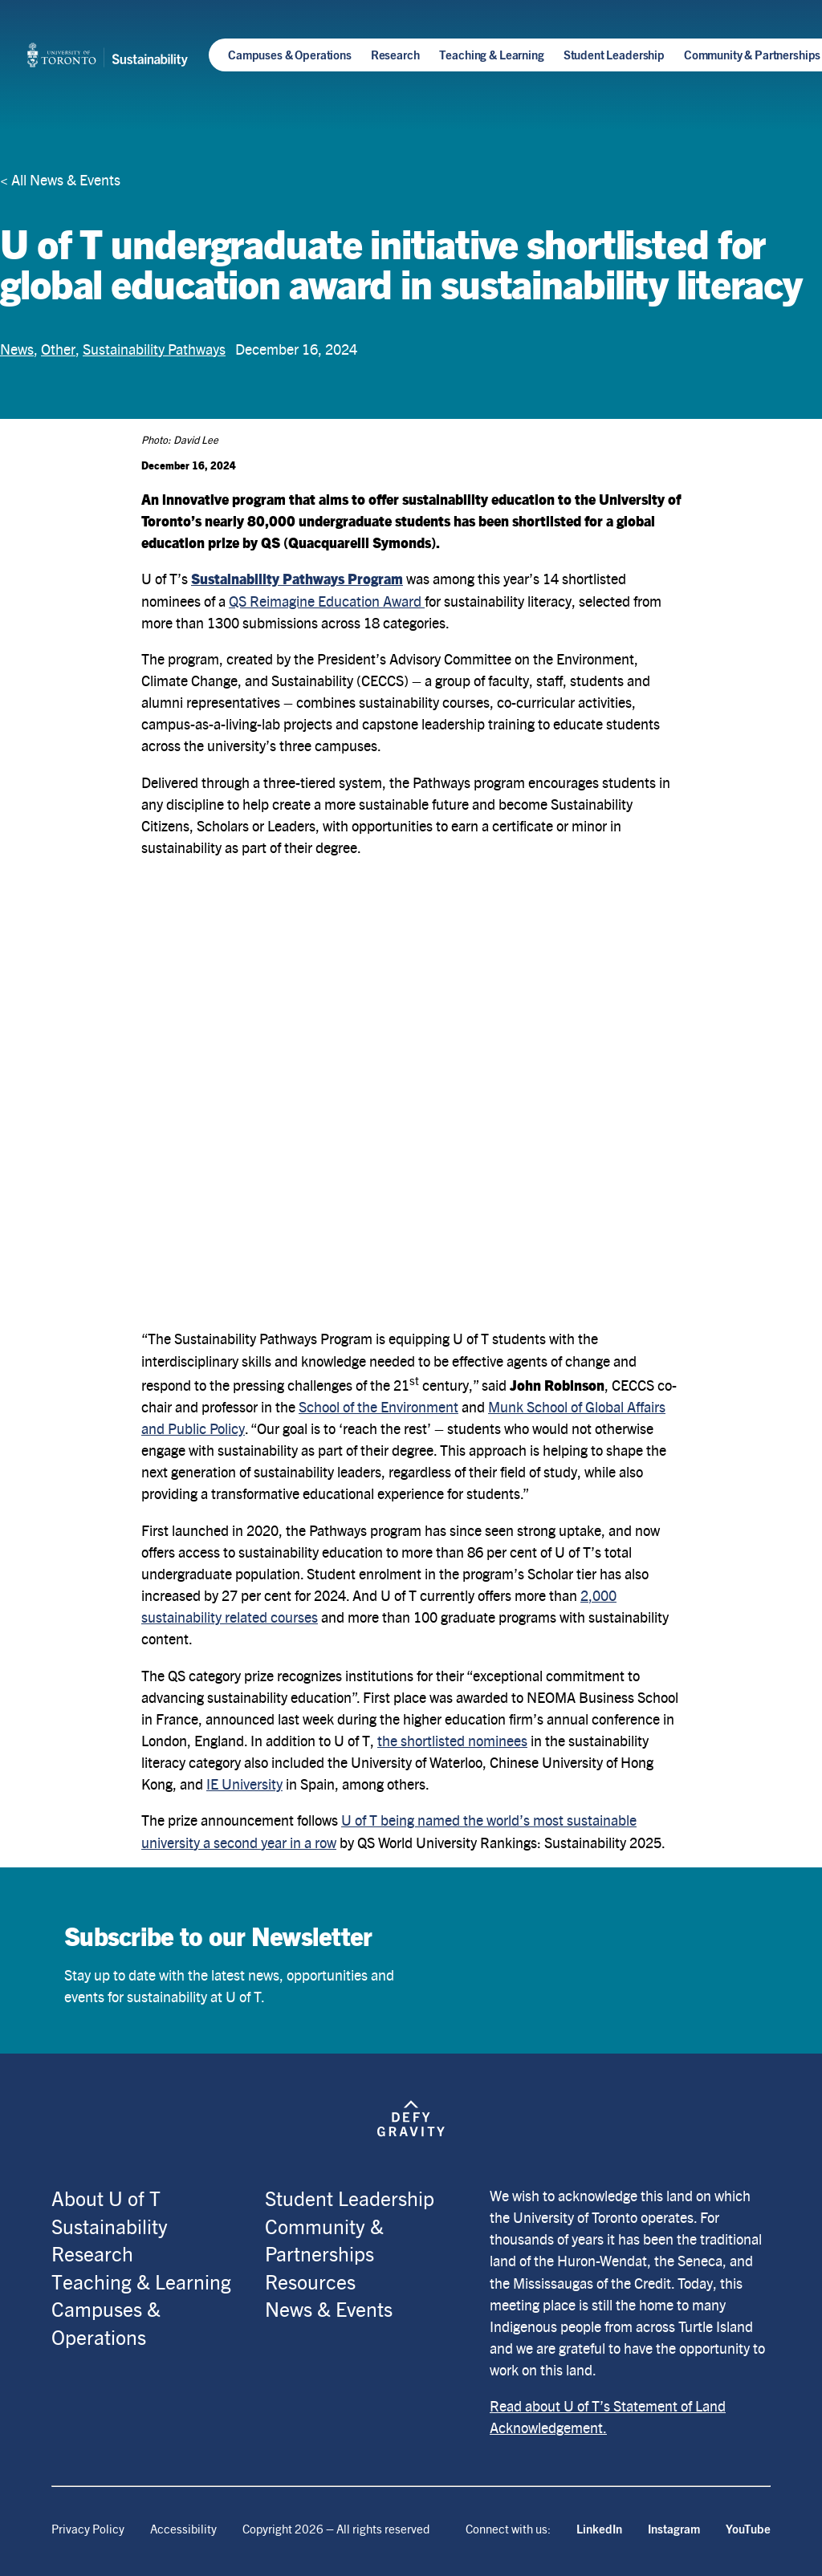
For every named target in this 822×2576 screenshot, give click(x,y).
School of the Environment (378, 1406)
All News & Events (65, 179)
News (17, 348)
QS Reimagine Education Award (327, 600)
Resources (310, 2281)
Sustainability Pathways (154, 348)
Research (395, 54)
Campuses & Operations (290, 54)
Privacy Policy (87, 2528)
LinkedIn (599, 2528)
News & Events (329, 2308)
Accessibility (183, 2528)
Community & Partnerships (752, 54)
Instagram (674, 2528)
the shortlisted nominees (452, 1740)
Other (58, 348)
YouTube (748, 2528)
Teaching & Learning (491, 54)
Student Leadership (614, 54)
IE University (244, 1783)
